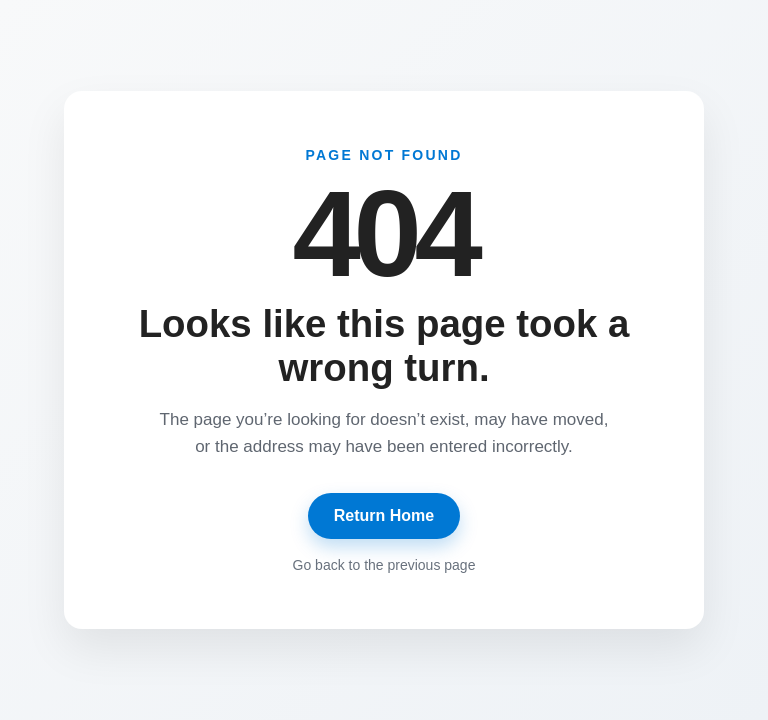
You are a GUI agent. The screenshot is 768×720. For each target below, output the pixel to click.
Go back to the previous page (384, 565)
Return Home (384, 515)
